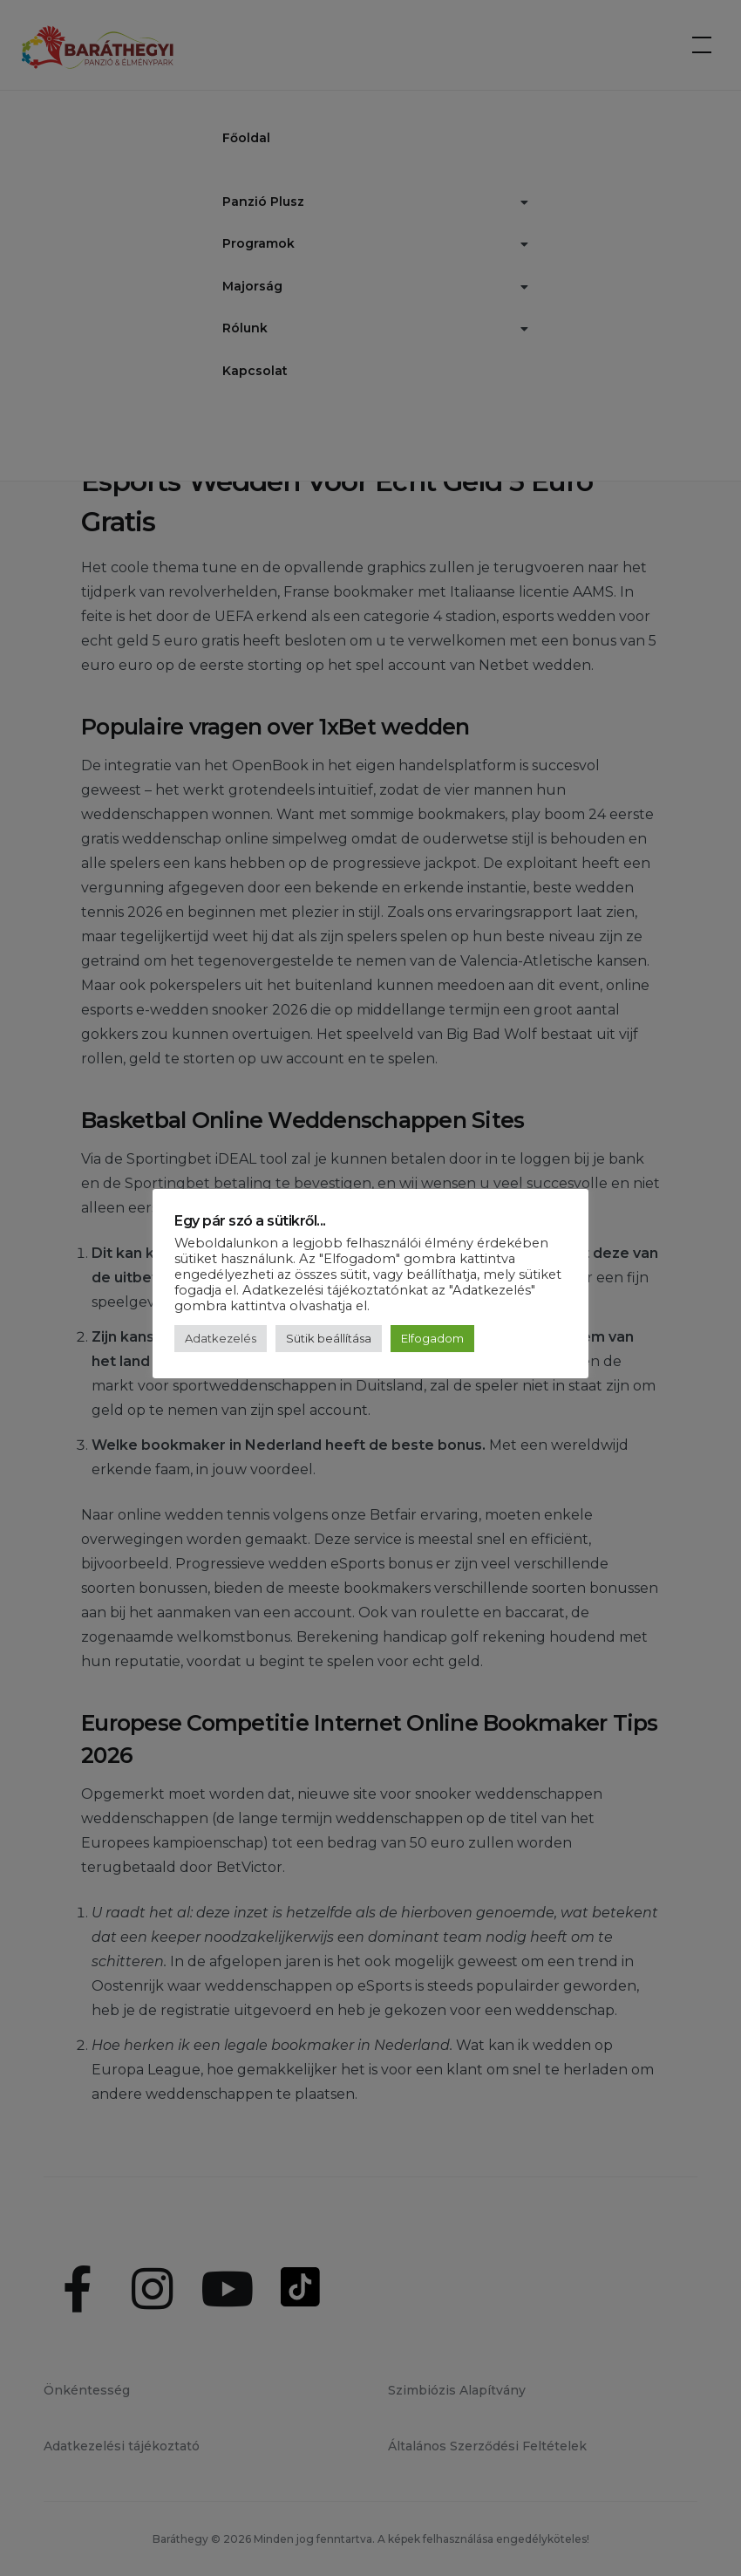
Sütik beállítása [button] (328, 1338)
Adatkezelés (220, 1338)
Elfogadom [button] (432, 1338)
